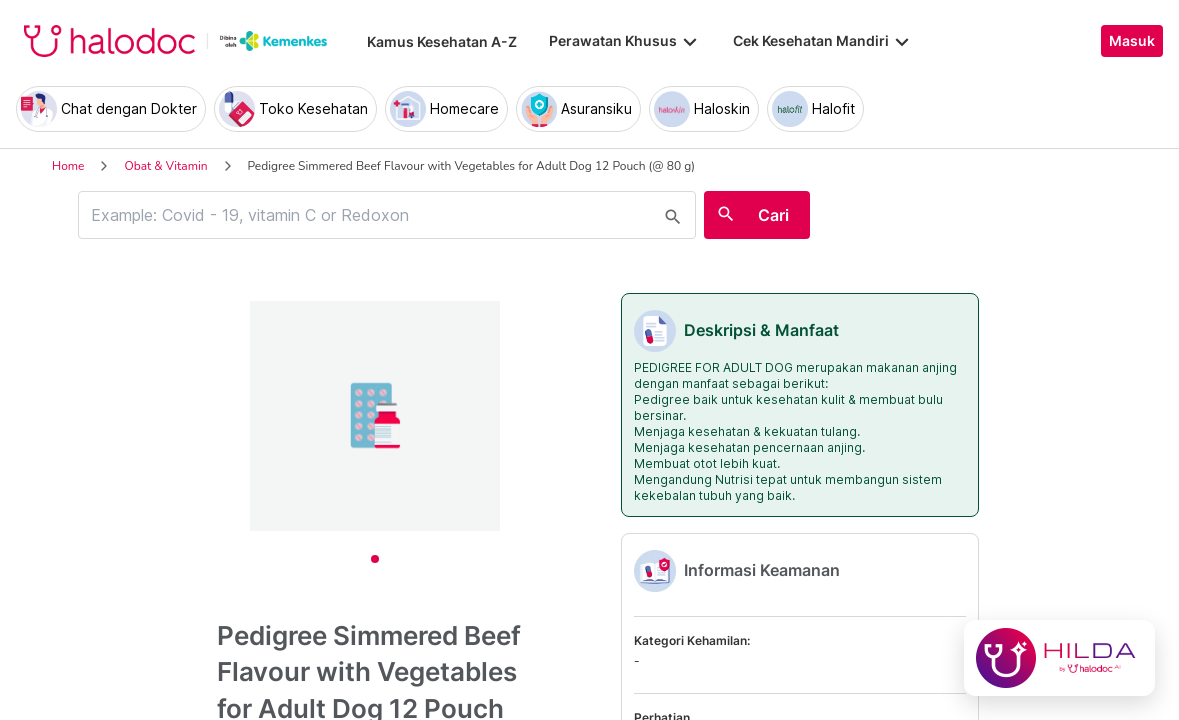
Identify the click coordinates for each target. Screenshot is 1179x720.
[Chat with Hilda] (1059, 658)
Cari (773, 215)
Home (68, 166)
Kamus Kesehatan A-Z (442, 41)
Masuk (1132, 41)
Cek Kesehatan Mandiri (823, 41)
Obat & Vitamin (165, 166)
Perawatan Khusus (625, 41)
